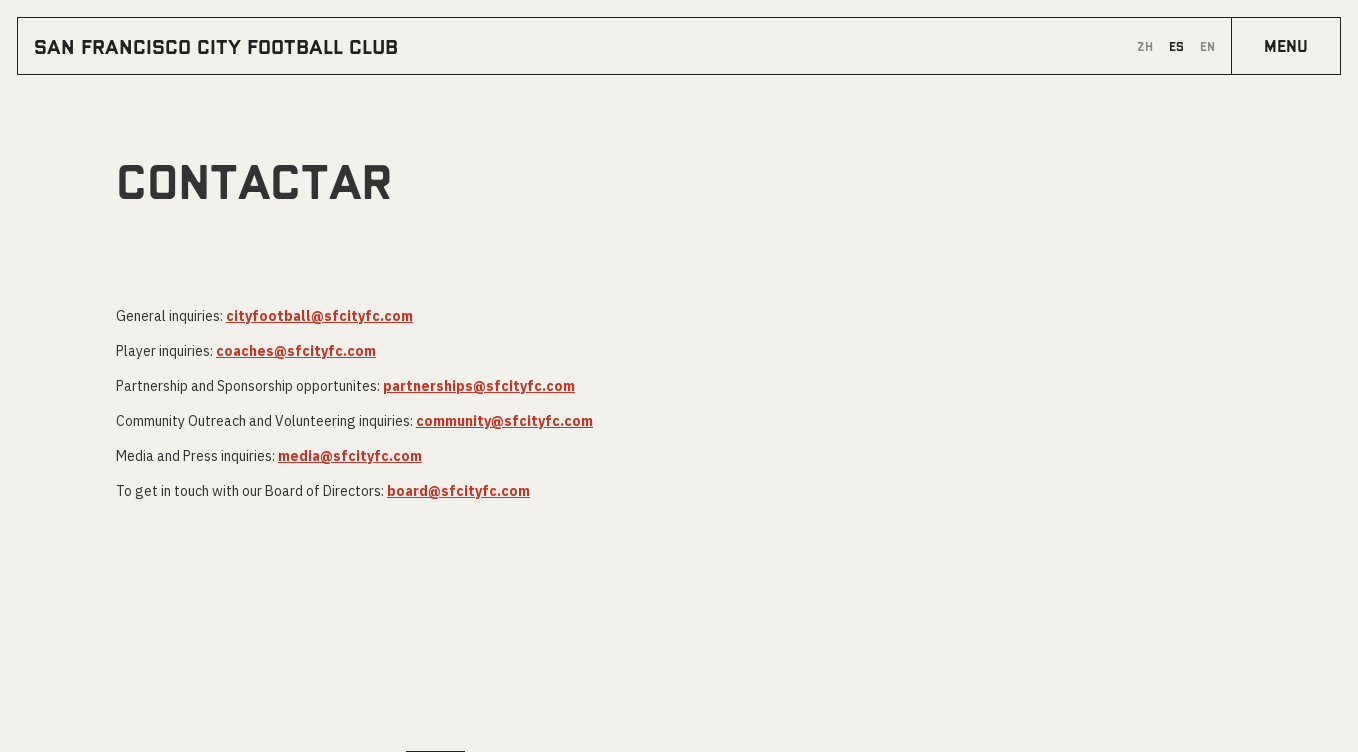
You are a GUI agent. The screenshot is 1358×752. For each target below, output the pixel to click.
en (1207, 46)
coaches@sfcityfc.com (296, 351)
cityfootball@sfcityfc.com (319, 316)
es (1176, 46)
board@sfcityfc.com (458, 491)
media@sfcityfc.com (350, 456)
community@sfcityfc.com (504, 421)
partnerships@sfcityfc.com (479, 386)
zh (1145, 46)
